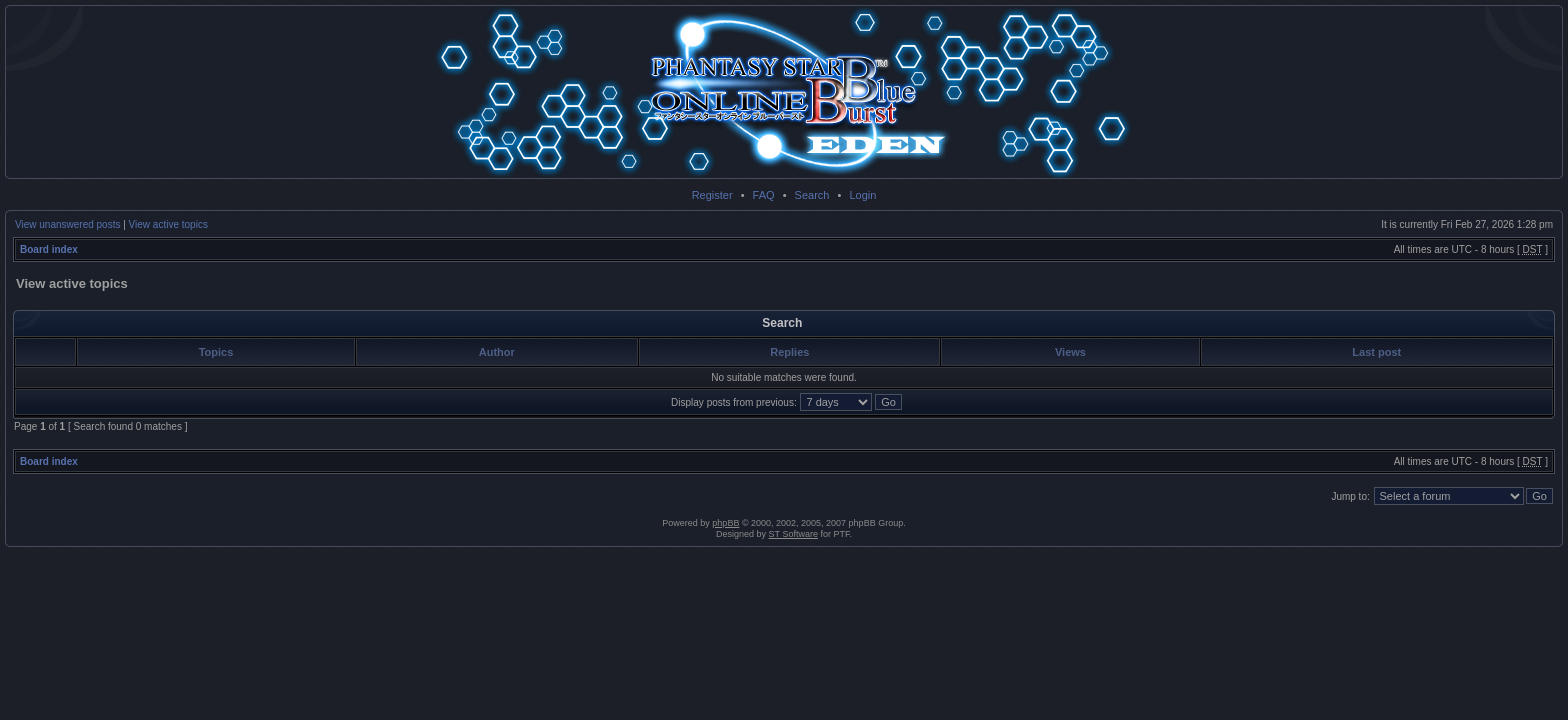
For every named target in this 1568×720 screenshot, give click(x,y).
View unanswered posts (67, 224)
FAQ (764, 195)
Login (862, 195)
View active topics (168, 224)
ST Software (793, 534)
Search (812, 195)
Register (712, 195)
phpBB (725, 523)
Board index (49, 249)
